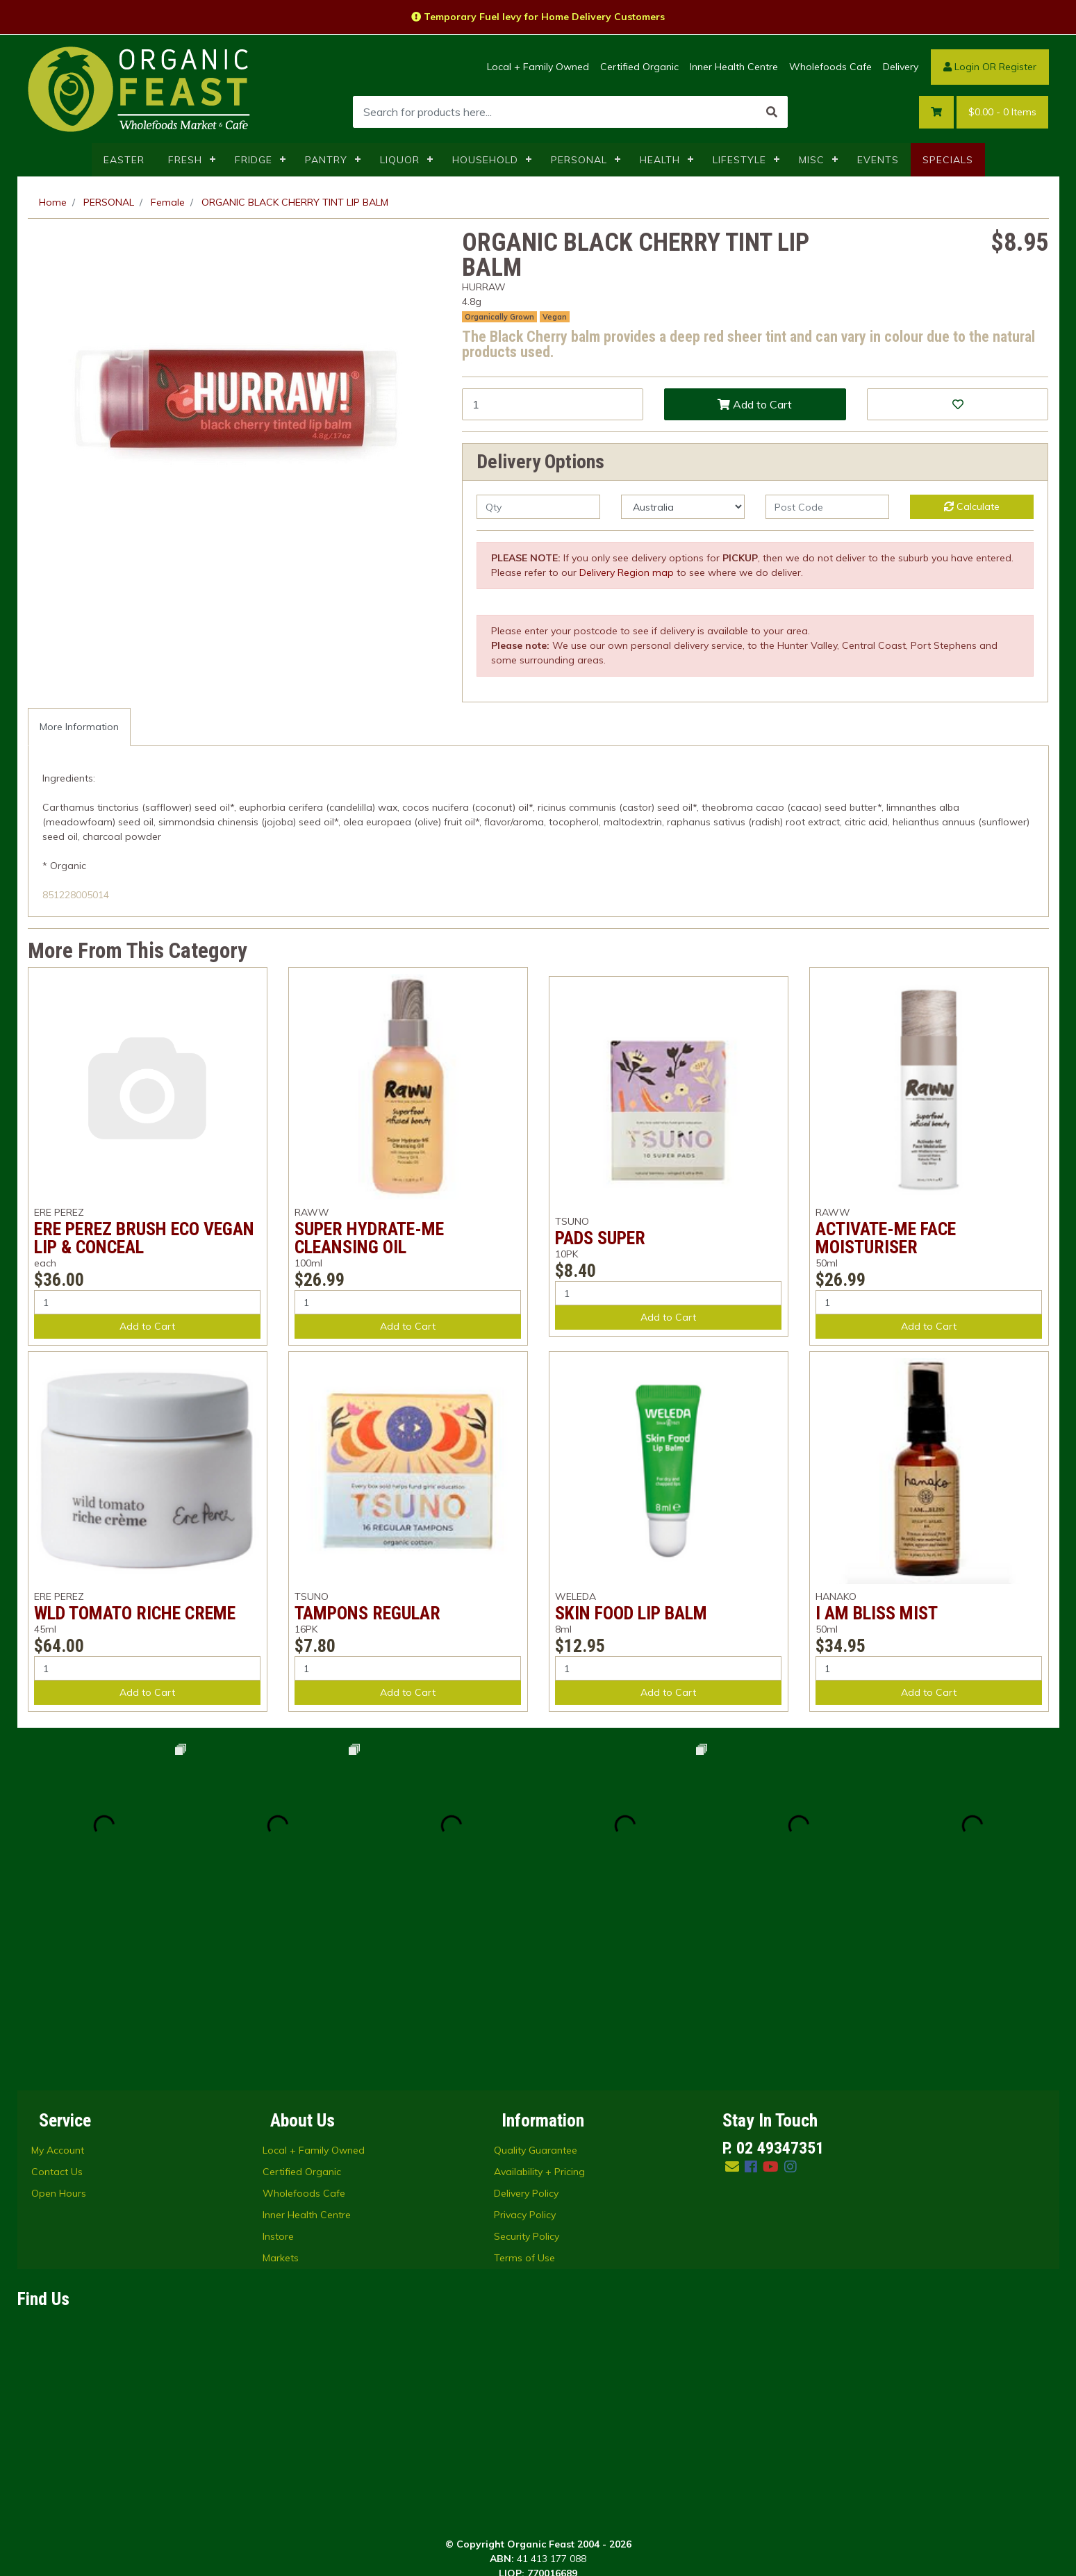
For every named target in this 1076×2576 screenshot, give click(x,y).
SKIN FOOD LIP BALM (631, 1613)
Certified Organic (639, 66)
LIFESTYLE (739, 160)
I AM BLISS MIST (877, 1613)
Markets (281, 2084)
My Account (57, 1976)
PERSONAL (579, 160)
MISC (812, 160)
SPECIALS (947, 160)
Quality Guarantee (535, 1976)
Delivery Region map (626, 572)
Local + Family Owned (538, 66)
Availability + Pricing (539, 1998)
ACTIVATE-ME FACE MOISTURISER (886, 1238)
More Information (79, 726)
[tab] (79, 727)
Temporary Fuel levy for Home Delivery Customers (538, 16)
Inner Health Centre (734, 66)
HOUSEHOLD (485, 160)
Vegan (555, 317)
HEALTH (660, 160)
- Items (1002, 112)
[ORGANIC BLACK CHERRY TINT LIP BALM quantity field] (553, 404)
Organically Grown (499, 317)
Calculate (972, 506)
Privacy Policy (525, 2041)
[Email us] (732, 1992)
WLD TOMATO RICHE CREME (134, 1613)
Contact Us (57, 1998)
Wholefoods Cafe (830, 66)
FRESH (185, 160)
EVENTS (878, 160)
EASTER (124, 160)
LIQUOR (400, 160)
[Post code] (827, 507)
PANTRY (326, 160)
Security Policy (526, 2062)
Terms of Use (524, 2084)
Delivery (900, 66)
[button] (958, 404)
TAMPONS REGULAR (367, 1613)
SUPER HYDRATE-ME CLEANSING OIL (369, 1238)
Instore (278, 2062)
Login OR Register (989, 66)
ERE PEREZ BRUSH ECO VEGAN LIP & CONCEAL (144, 1238)
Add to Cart (755, 404)
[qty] (538, 507)
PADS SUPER (600, 1238)
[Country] (683, 507)
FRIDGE (253, 160)
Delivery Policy (526, 2019)
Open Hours (58, 2019)
